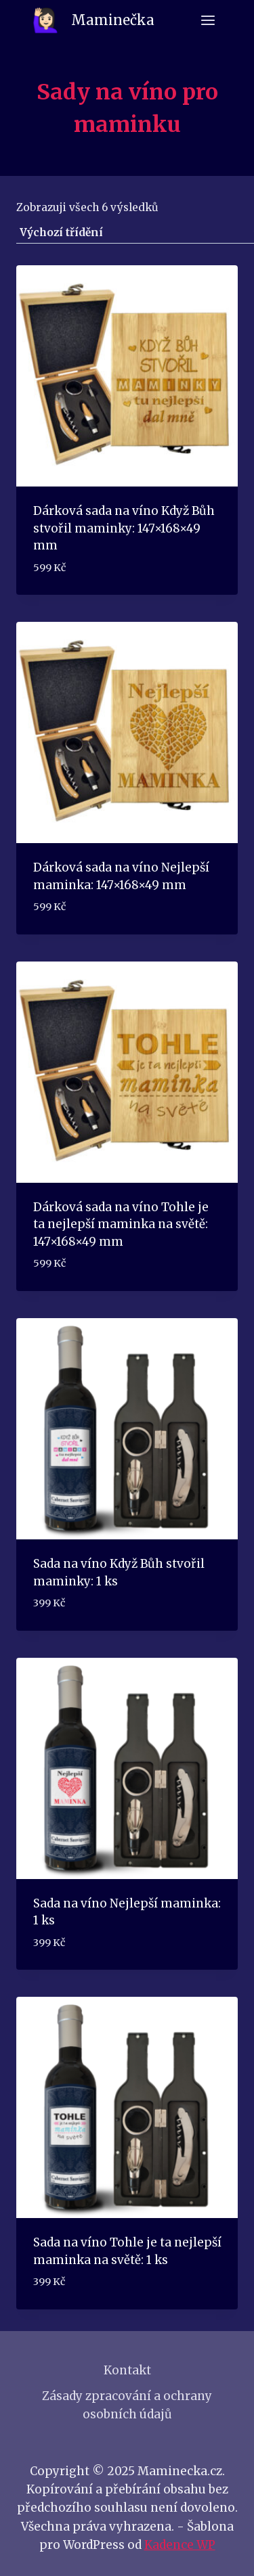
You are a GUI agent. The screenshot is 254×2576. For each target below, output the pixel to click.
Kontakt (127, 2370)
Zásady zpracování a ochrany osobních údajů (127, 2405)
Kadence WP (179, 2544)
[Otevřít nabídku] (207, 20)
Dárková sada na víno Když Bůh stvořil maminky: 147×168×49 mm (124, 528)
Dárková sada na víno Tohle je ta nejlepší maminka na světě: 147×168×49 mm (121, 1224)
